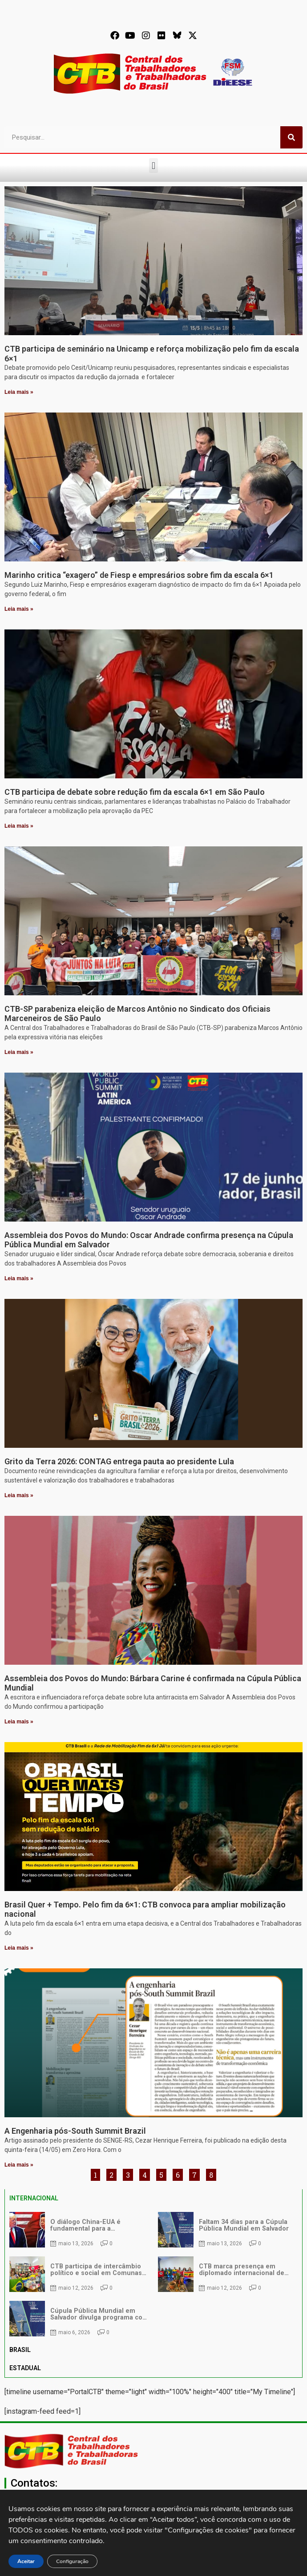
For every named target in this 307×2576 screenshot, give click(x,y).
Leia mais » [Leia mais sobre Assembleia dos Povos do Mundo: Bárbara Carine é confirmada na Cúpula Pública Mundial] (18, 1722)
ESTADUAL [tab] (25, 2368)
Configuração (74, 2561)
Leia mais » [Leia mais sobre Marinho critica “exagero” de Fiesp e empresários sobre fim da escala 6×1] (18, 609)
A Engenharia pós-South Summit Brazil (75, 2130)
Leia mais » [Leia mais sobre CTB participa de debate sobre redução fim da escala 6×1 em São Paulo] (18, 826)
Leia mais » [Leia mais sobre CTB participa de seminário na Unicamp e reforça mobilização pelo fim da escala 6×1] (18, 392)
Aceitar (26, 2561)
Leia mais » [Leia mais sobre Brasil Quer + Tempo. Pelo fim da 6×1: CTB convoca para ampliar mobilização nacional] (18, 1948)
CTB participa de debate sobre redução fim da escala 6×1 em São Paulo (134, 792)
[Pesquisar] (291, 137)
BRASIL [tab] (20, 2349)
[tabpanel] (153, 2274)
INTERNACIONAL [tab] (33, 2198)
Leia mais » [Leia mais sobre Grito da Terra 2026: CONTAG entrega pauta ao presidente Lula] (18, 1495)
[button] (153, 165)
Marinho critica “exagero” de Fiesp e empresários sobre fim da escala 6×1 (139, 575)
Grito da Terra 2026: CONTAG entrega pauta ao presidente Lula (119, 1461)
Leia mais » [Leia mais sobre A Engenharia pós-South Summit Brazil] (18, 2165)
